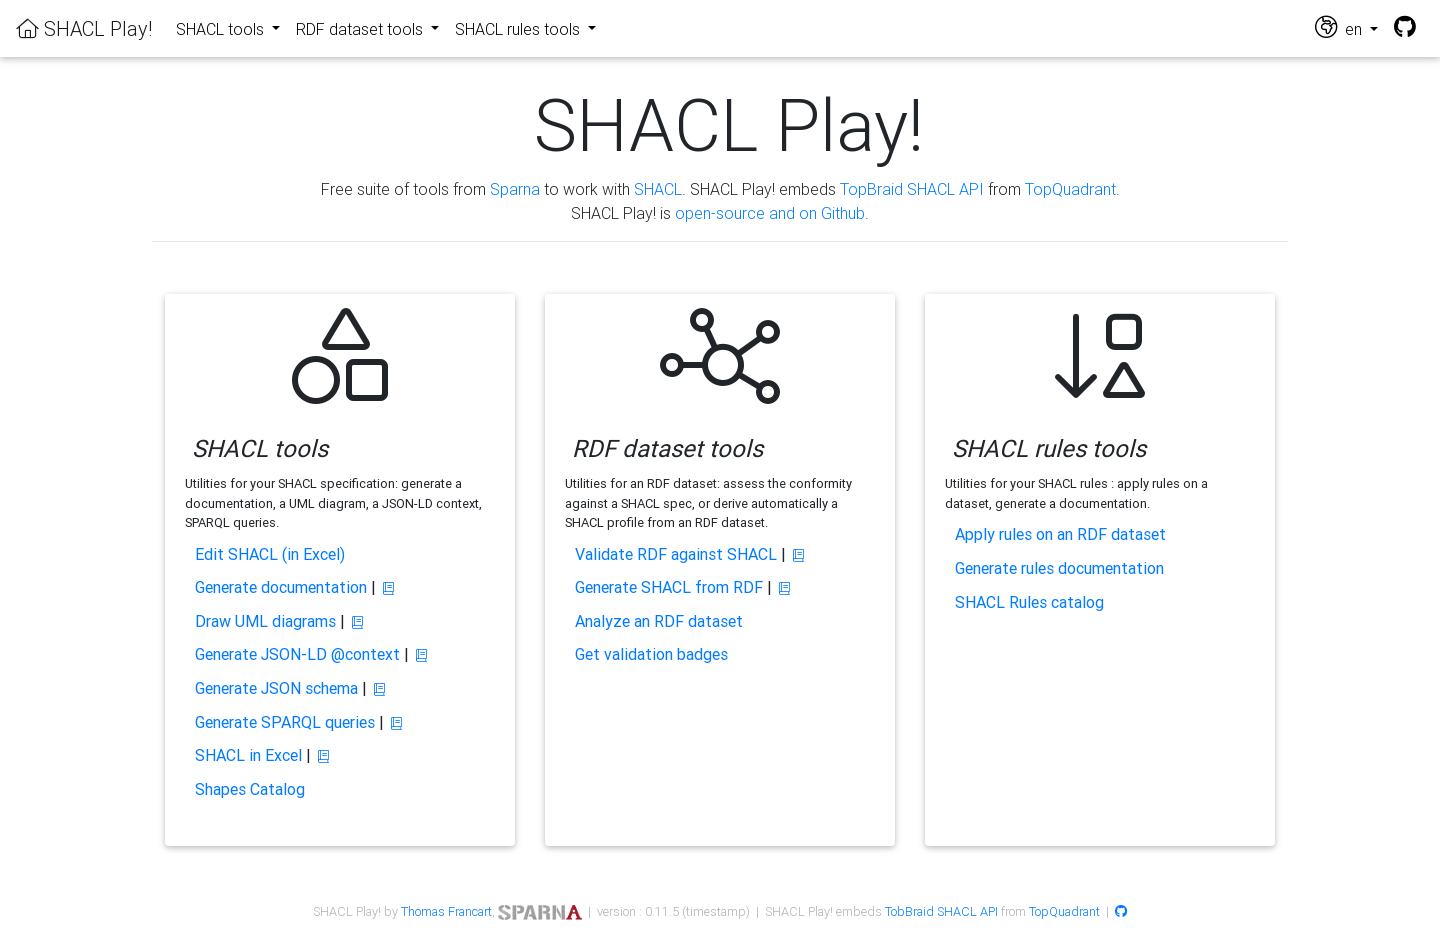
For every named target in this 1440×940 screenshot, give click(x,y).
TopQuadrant (1070, 189)
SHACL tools (222, 29)
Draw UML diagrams (265, 621)
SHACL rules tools (519, 29)
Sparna (515, 189)
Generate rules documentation (1059, 568)
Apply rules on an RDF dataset (1060, 534)
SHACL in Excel (248, 755)
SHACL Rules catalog (1029, 602)
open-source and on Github (770, 213)
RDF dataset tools (361, 29)
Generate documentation (281, 587)
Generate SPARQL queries (285, 722)
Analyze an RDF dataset (659, 621)
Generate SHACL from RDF (669, 587)
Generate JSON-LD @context (297, 654)
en (1340, 27)
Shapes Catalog (250, 789)
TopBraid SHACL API (912, 189)
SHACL (658, 189)
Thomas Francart (446, 911)
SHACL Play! (84, 28)
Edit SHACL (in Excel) (270, 554)
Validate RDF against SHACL (676, 554)
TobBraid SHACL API (941, 911)
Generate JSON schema (276, 688)
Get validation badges (651, 654)
